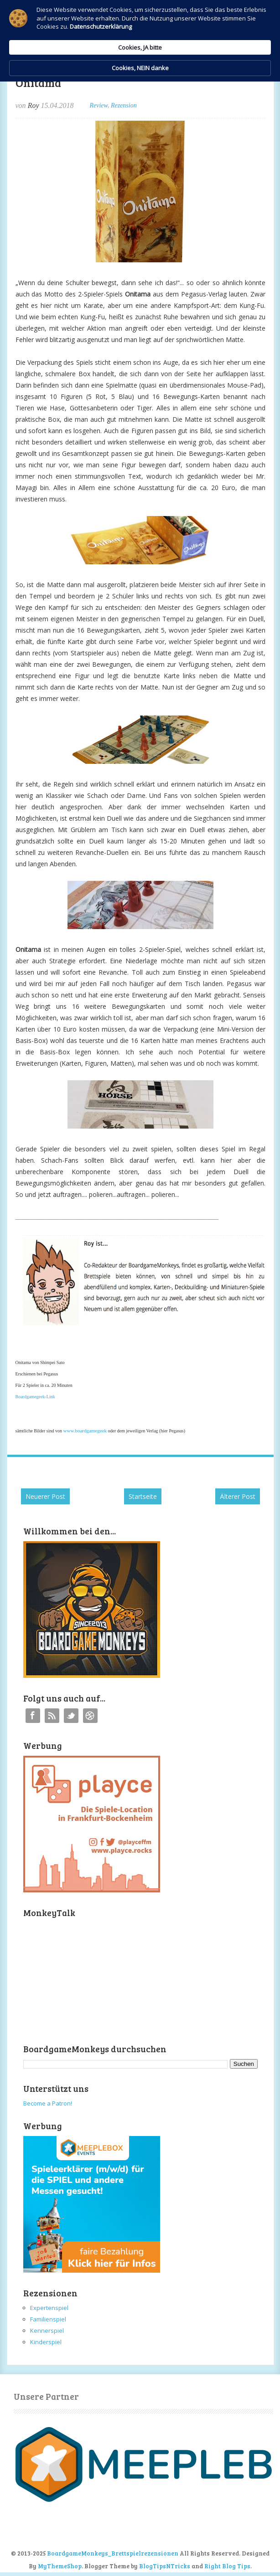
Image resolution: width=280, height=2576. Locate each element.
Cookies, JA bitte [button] (136, 85)
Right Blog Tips (227, 2566)
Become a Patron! (47, 2103)
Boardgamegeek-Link (35, 1396)
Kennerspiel (47, 2330)
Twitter (71, 1715)
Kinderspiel (46, 2342)
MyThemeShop (60, 2566)
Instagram (90, 1715)
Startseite (143, 1496)
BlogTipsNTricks (164, 2566)
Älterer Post (237, 1496)
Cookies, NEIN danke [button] (214, 85)
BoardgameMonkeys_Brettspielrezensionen (112, 2553)
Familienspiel (48, 2319)
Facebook (33, 1715)
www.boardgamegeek (85, 1430)
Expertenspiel (49, 2308)
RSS (52, 1715)
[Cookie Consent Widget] (140, 85)
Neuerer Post (45, 1496)
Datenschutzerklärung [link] (75, 152)
